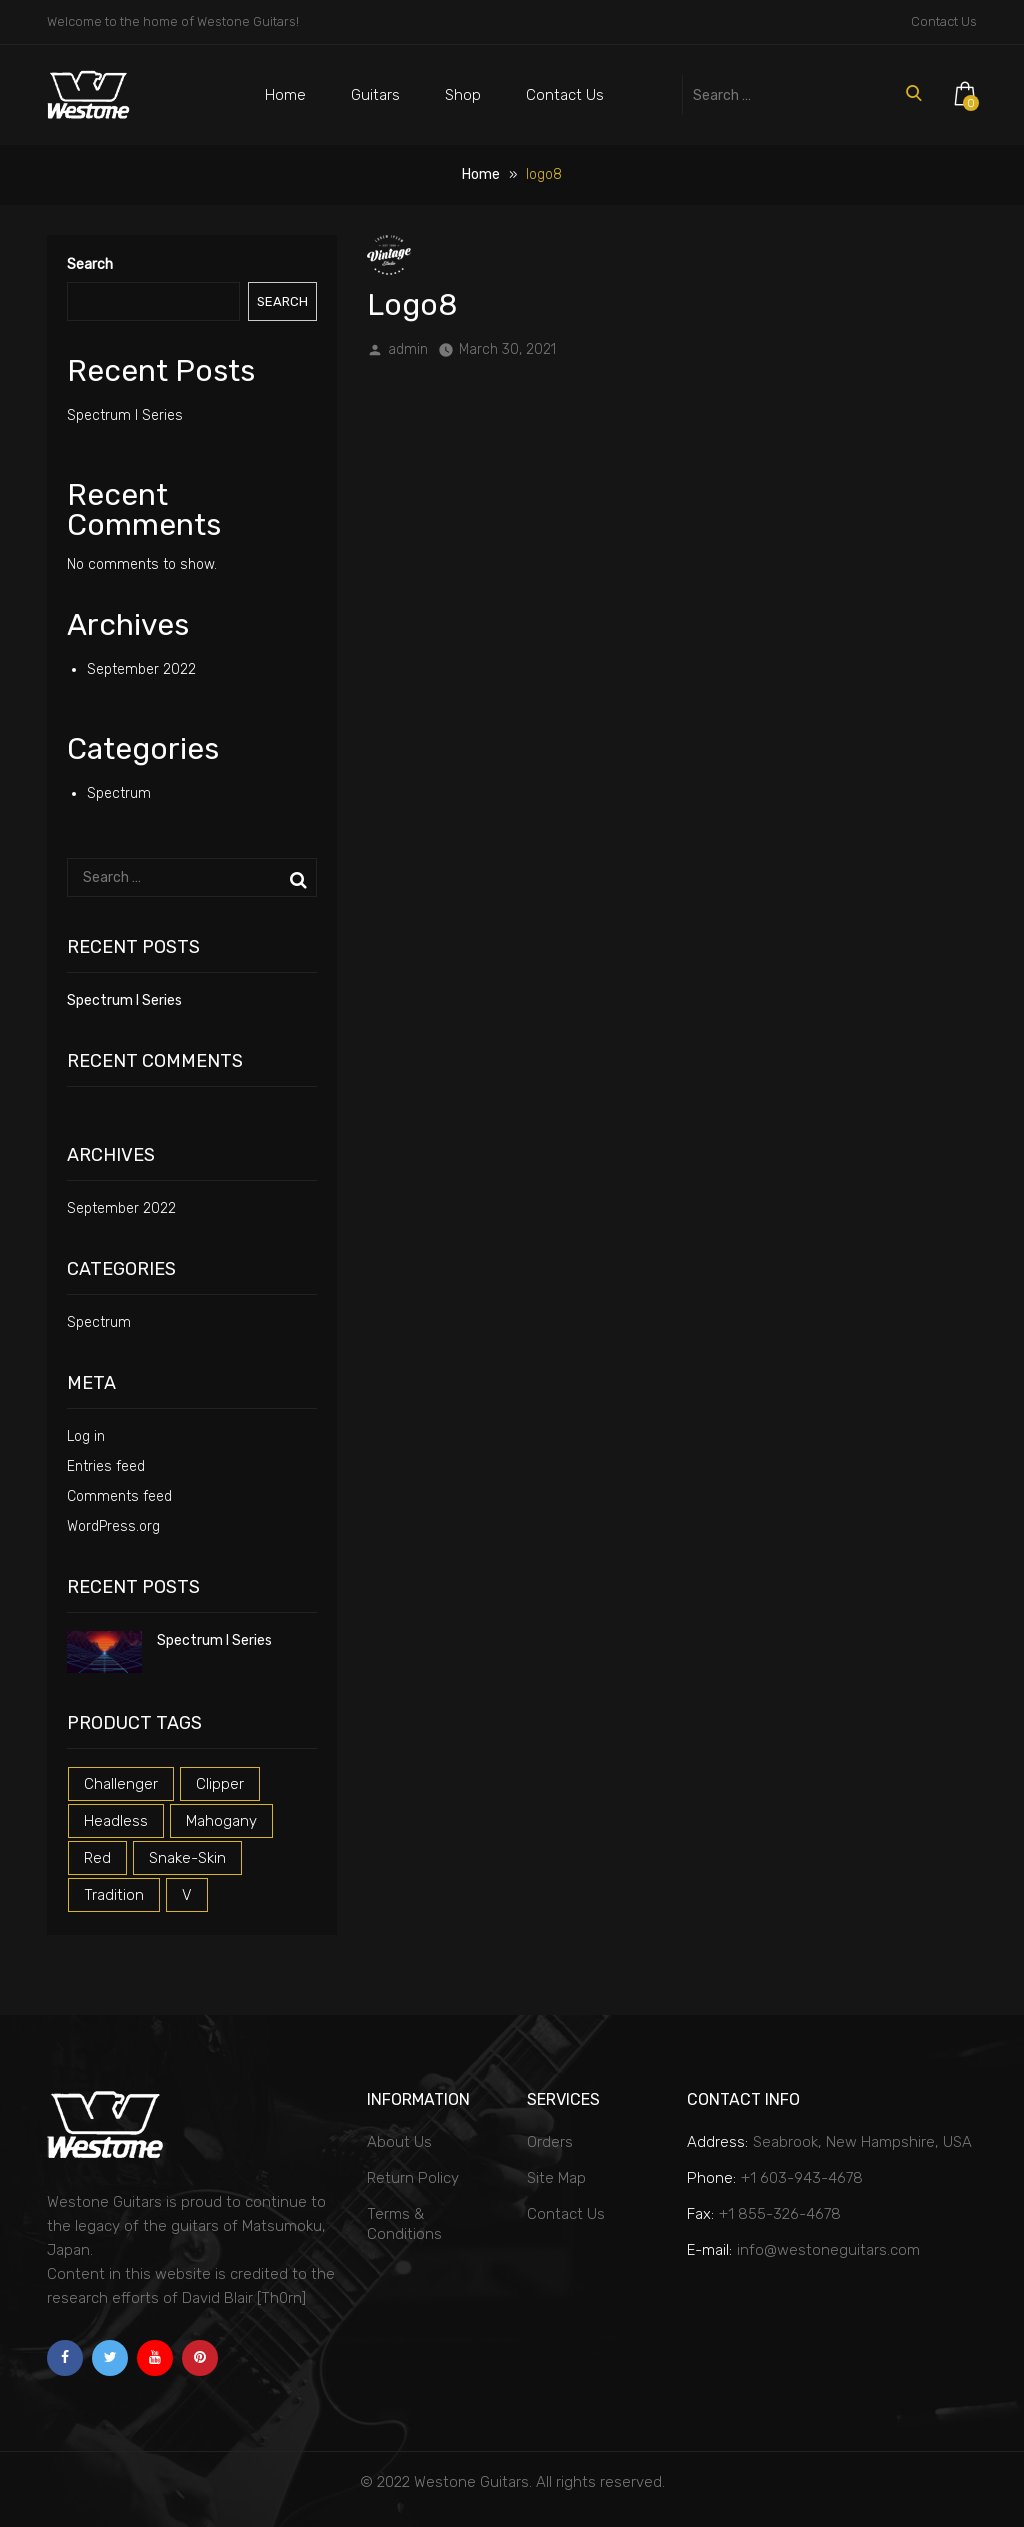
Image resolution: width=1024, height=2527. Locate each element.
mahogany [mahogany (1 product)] (221, 1821)
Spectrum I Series (125, 415)
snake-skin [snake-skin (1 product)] (187, 1858)
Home (285, 95)
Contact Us (944, 21)
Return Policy (413, 2178)
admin (408, 349)
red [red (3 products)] (97, 1858)
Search (90, 264)
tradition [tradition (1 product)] (114, 1895)
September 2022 (141, 669)
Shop (463, 95)
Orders (550, 2142)
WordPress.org (113, 1526)
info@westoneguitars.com (828, 2250)
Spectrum (119, 793)
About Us (399, 2142)
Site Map (556, 2178)
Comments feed (119, 1496)
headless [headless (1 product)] (116, 1821)
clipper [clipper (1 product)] (220, 1784)
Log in (86, 1436)
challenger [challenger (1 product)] (121, 1784)
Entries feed (106, 1466)
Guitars (375, 95)
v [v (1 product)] (187, 1895)
